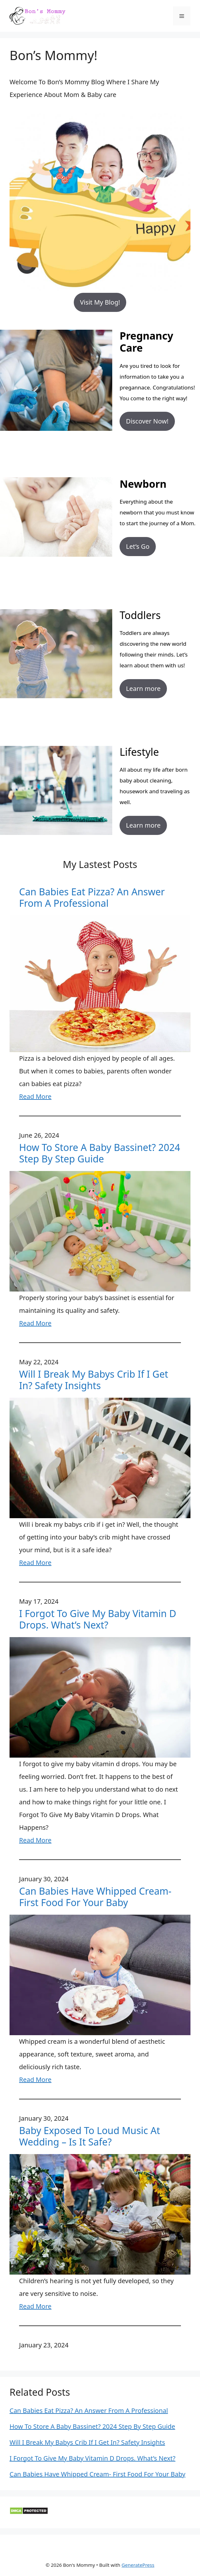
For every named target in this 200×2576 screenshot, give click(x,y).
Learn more (143, 688)
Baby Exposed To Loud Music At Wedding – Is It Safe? (89, 2136)
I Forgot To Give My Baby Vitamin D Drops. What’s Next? (97, 1619)
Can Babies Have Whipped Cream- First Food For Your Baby (95, 1896)
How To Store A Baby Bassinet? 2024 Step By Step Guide (99, 1153)
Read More (35, 1096)
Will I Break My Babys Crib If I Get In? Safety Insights (93, 1379)
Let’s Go (137, 546)
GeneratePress (137, 2565)
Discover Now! (147, 421)
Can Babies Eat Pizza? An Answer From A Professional (92, 897)
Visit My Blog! (100, 302)
